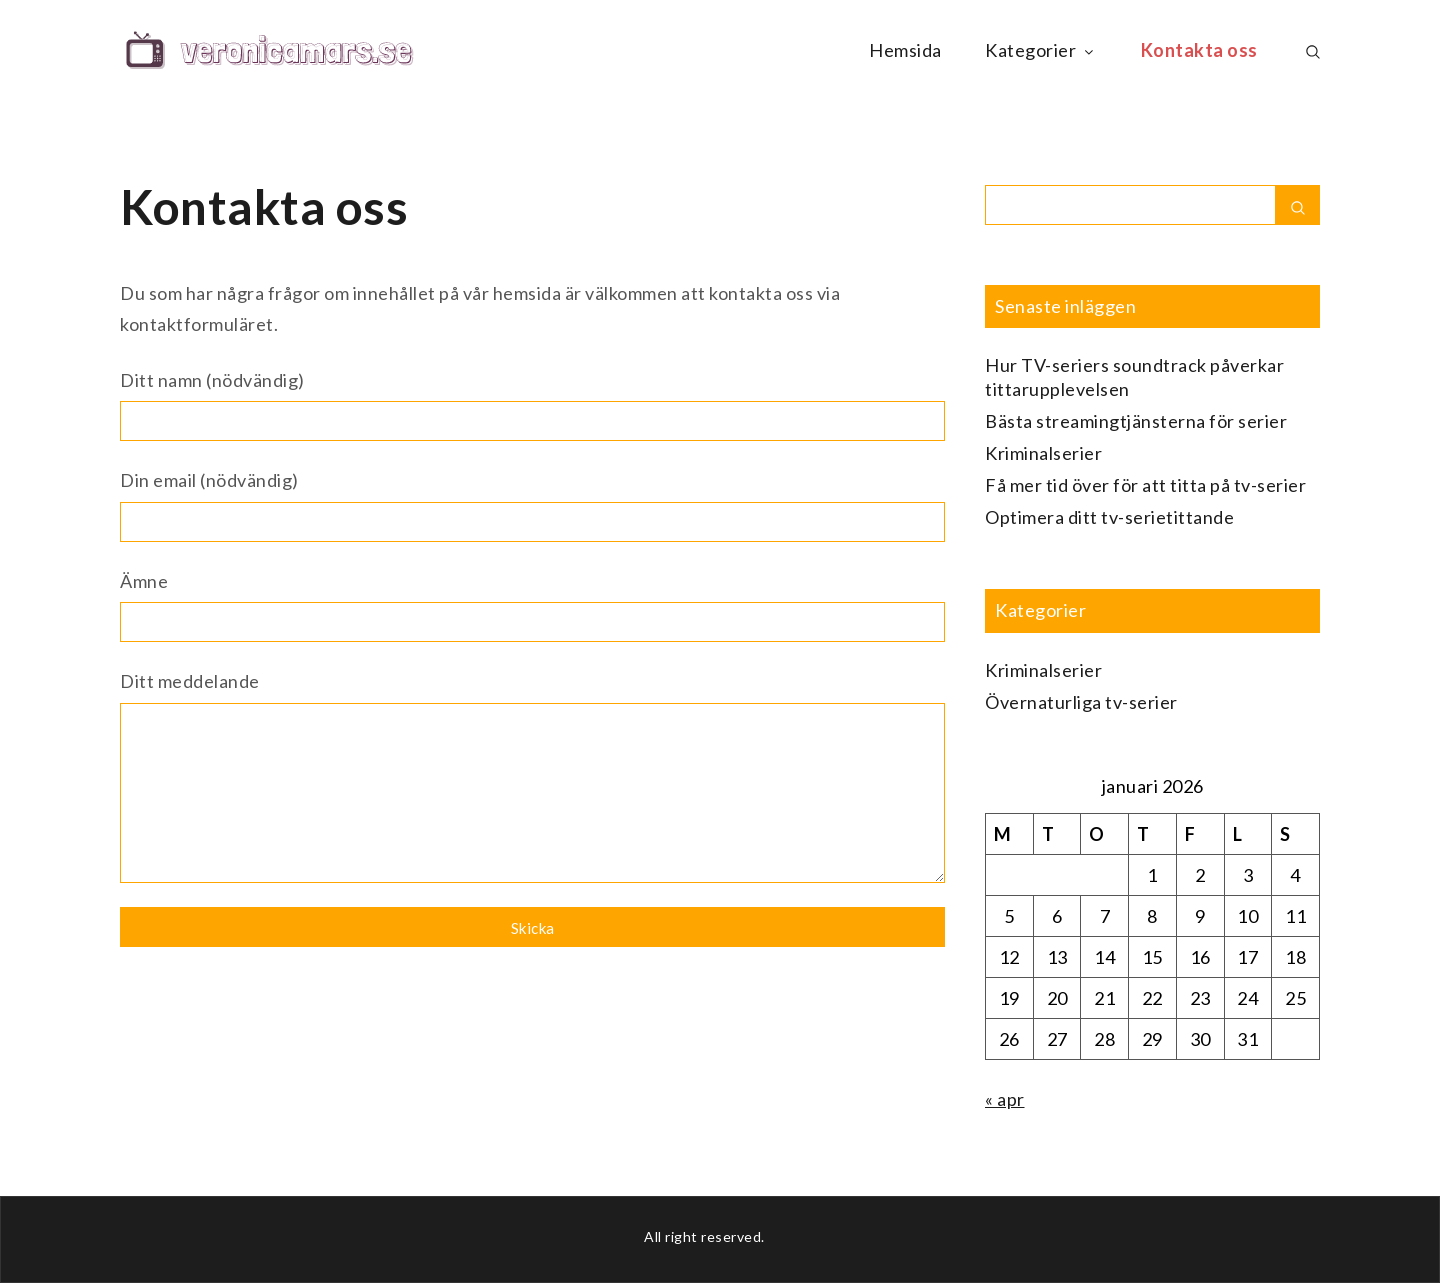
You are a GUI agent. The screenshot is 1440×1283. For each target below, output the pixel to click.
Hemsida (905, 50)
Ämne (532, 606)
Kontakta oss (1199, 50)
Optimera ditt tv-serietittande (1109, 517)
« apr (1005, 1099)
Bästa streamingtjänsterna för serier (1136, 421)
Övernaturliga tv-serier (1081, 702)
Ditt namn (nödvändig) (532, 405)
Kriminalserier (1043, 453)
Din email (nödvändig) (532, 505)
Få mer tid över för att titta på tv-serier (1145, 485)
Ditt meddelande (532, 781)
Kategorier (1041, 50)
